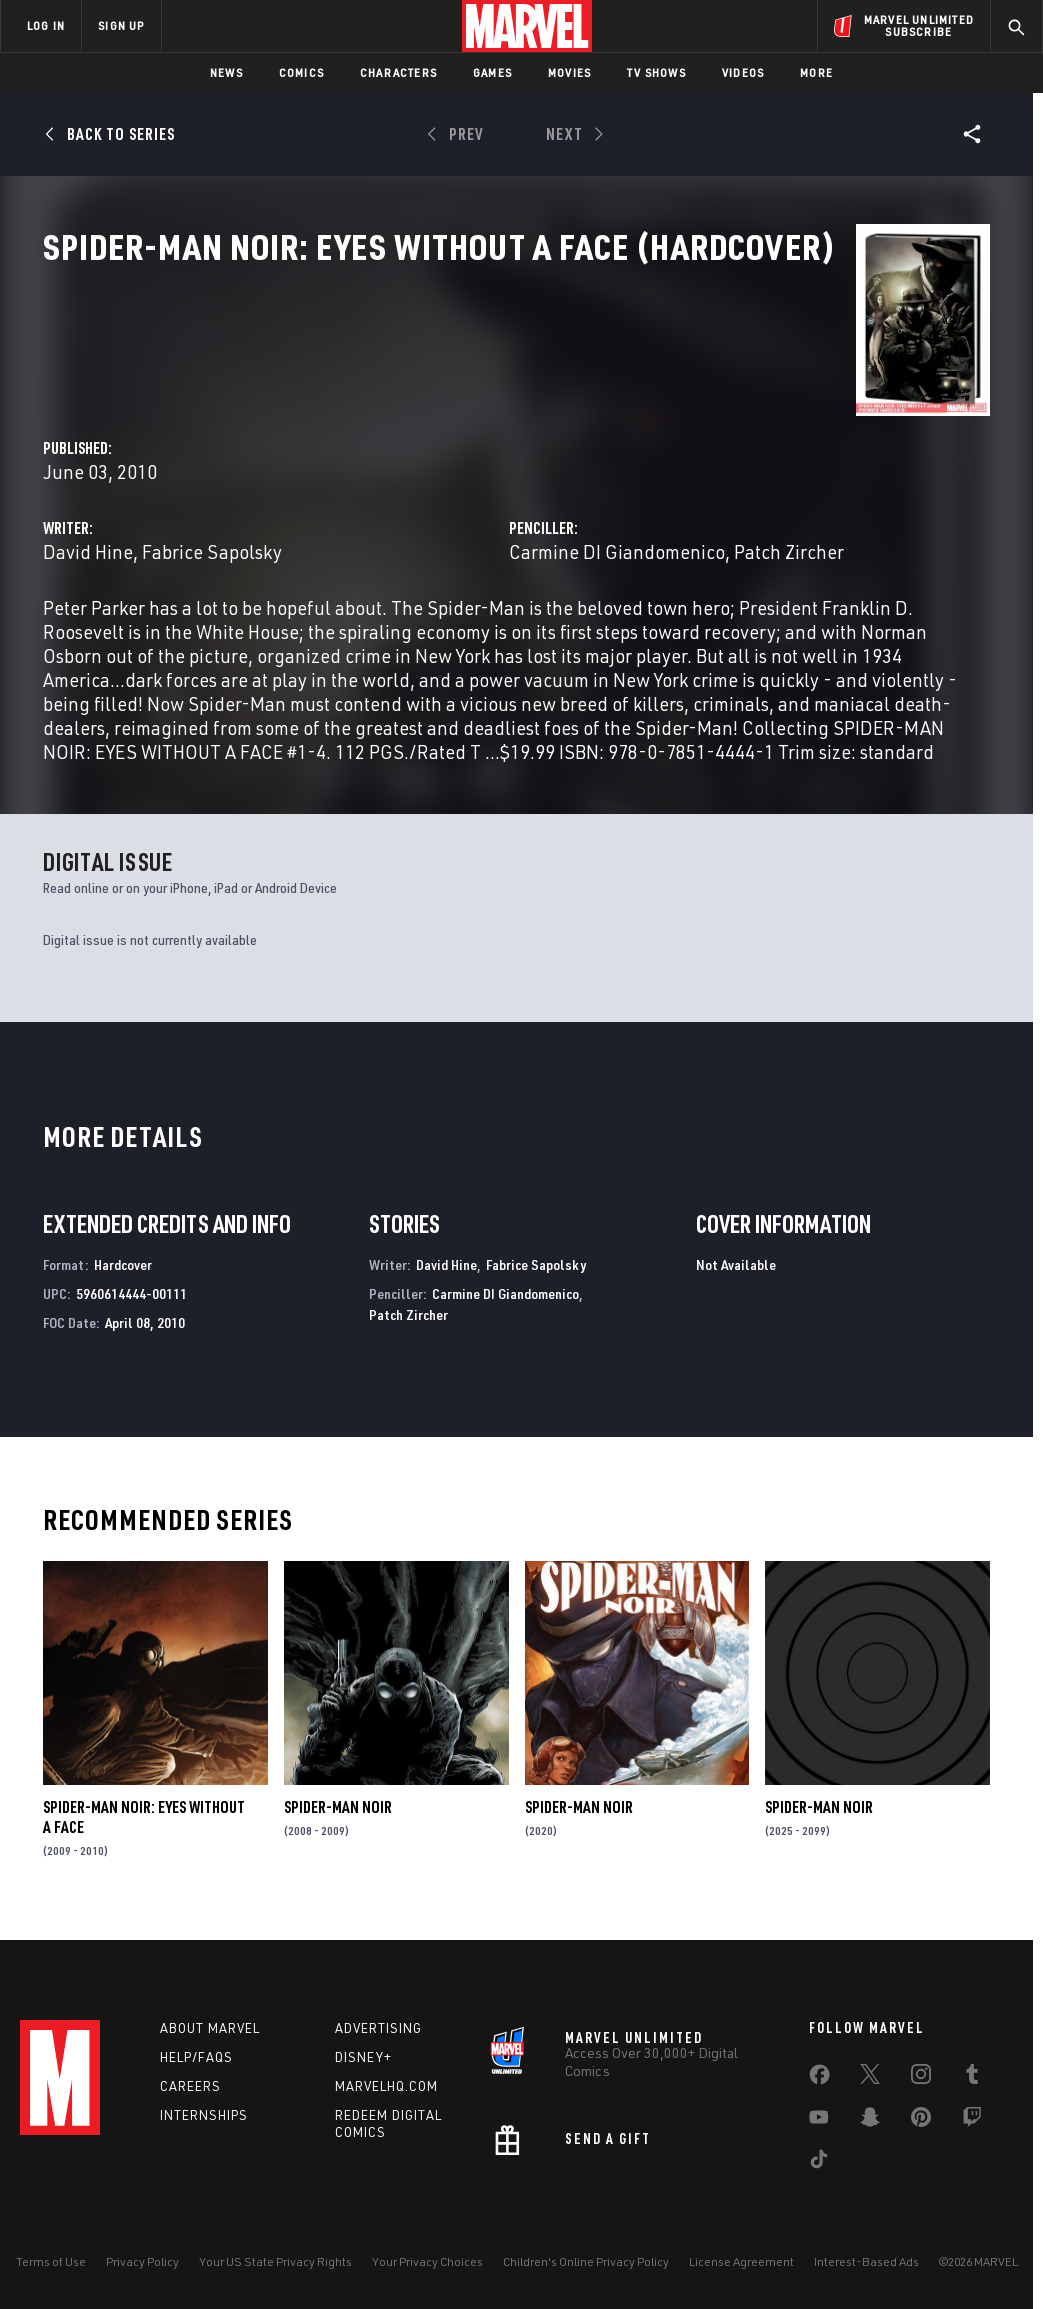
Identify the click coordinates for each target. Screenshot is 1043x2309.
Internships (204, 2115)
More (816, 72)
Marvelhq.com (386, 2086)
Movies (569, 72)
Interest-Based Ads (866, 2261)
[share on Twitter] (870, 2078)
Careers (190, 2086)
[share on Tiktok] (819, 2163)
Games (492, 72)
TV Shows (656, 72)
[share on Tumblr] (972, 2078)
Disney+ (363, 2057)
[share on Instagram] (921, 2078)
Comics (301, 72)
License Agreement (741, 2261)
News (226, 72)
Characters (398, 72)
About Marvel (210, 2028)
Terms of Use (51, 2261)
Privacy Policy (142, 2261)
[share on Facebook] (819, 2079)
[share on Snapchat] (870, 2121)
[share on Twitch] (972, 2121)
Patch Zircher (408, 1329)
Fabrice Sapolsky (510, 471)
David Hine (386, 471)
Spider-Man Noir (338, 1823)
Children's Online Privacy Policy (586, 2261)
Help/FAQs (196, 2057)
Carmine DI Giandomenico (766, 471)
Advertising (378, 2028)
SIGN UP (121, 25)
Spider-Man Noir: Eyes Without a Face (144, 1833)
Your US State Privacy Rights (275, 2261)
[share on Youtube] (819, 2121)
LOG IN (46, 25)
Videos (743, 72)
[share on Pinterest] (921, 2121)
